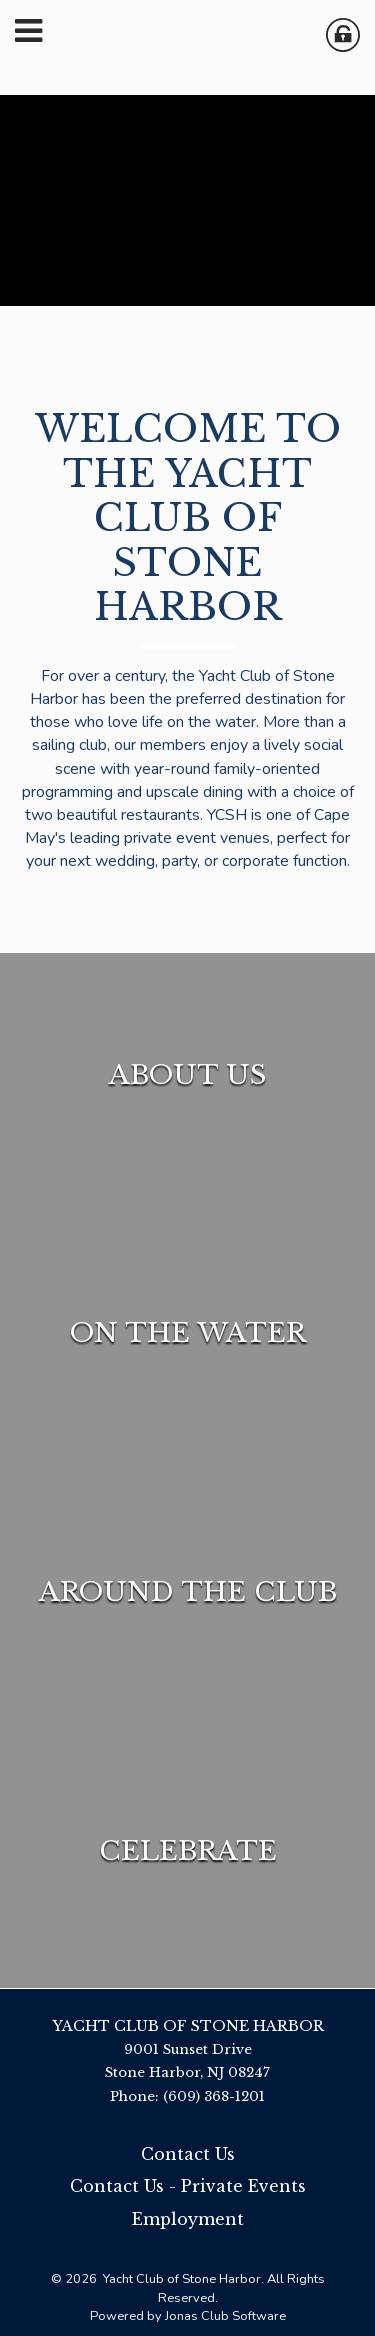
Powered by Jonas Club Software (188, 2316)
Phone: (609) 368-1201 (187, 2096)
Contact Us (188, 2154)
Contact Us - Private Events (188, 2186)
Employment (188, 2219)
